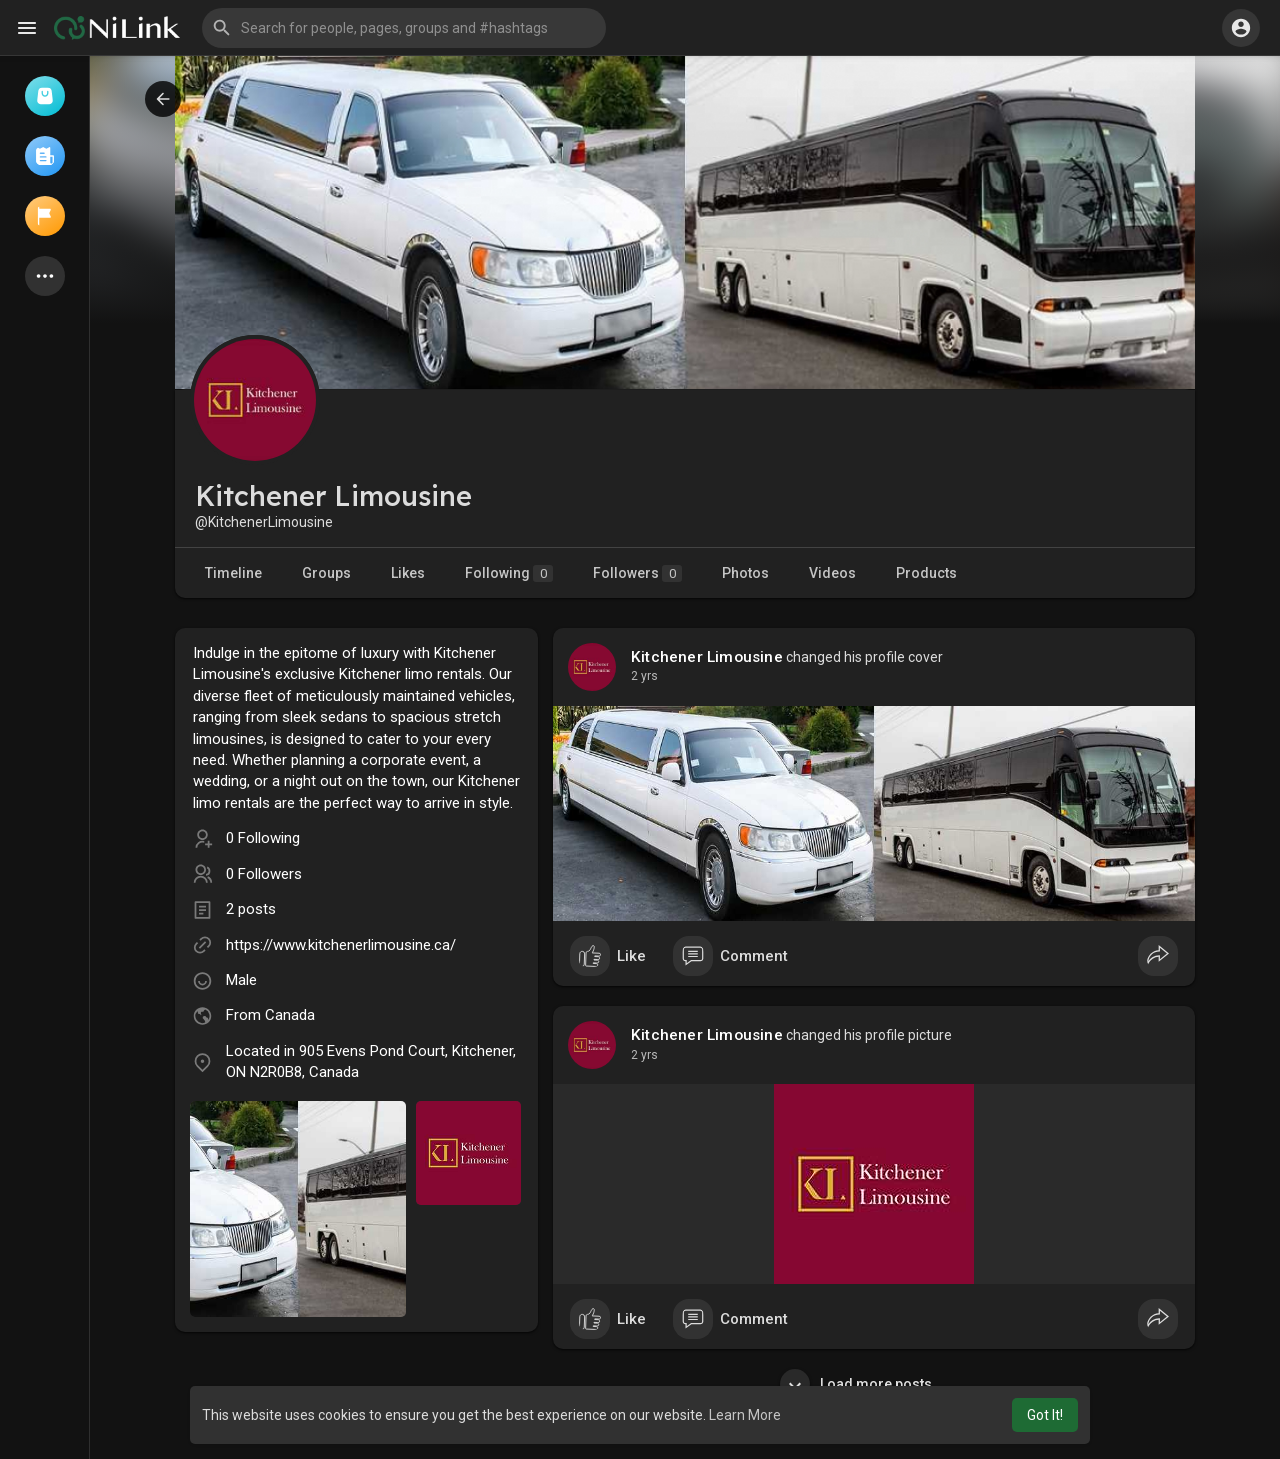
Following (509, 573)
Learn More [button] (745, 1415)
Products (926, 573)
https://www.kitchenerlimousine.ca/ (341, 945)
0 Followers (264, 874)
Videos (832, 573)
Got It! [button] (1045, 1415)
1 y (639, 676)
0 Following (263, 838)
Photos (745, 573)
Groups (326, 573)
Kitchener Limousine (707, 657)
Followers (637, 573)
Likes (408, 573)
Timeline (233, 573)
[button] (404, 28)
